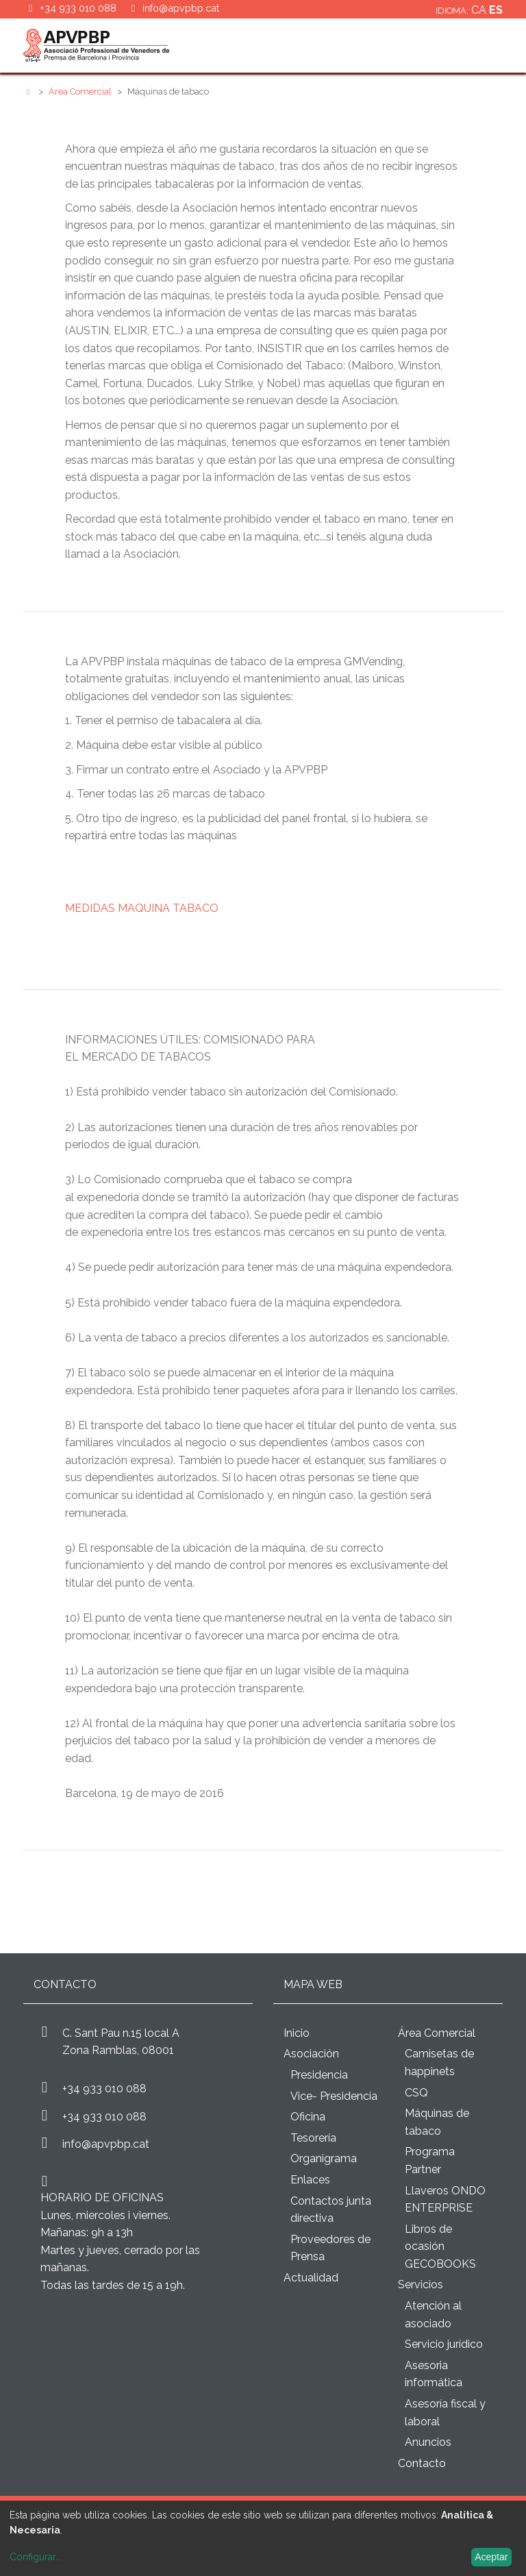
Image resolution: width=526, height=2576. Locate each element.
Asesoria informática (433, 2374)
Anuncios (428, 2442)
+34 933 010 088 (104, 2088)
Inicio (297, 2033)
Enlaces (310, 2179)
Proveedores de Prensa (330, 2248)
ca (480, 9)
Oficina (307, 2116)
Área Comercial (81, 91)
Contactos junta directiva (330, 2209)
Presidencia (319, 2074)
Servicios (420, 2284)
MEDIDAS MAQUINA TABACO (141, 908)
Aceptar (491, 2556)
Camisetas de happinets (439, 2062)
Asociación (311, 2053)
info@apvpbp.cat (180, 8)
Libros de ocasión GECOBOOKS (440, 2246)
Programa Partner (430, 2160)
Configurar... (36, 2556)
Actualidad (311, 2277)
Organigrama (323, 2158)
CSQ (416, 2092)
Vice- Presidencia (333, 2096)
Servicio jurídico (444, 2344)
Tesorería (313, 2137)
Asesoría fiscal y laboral (445, 2412)
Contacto (422, 2463)
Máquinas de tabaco (437, 2122)
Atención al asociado (433, 2314)
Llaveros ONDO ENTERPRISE (445, 2199)
